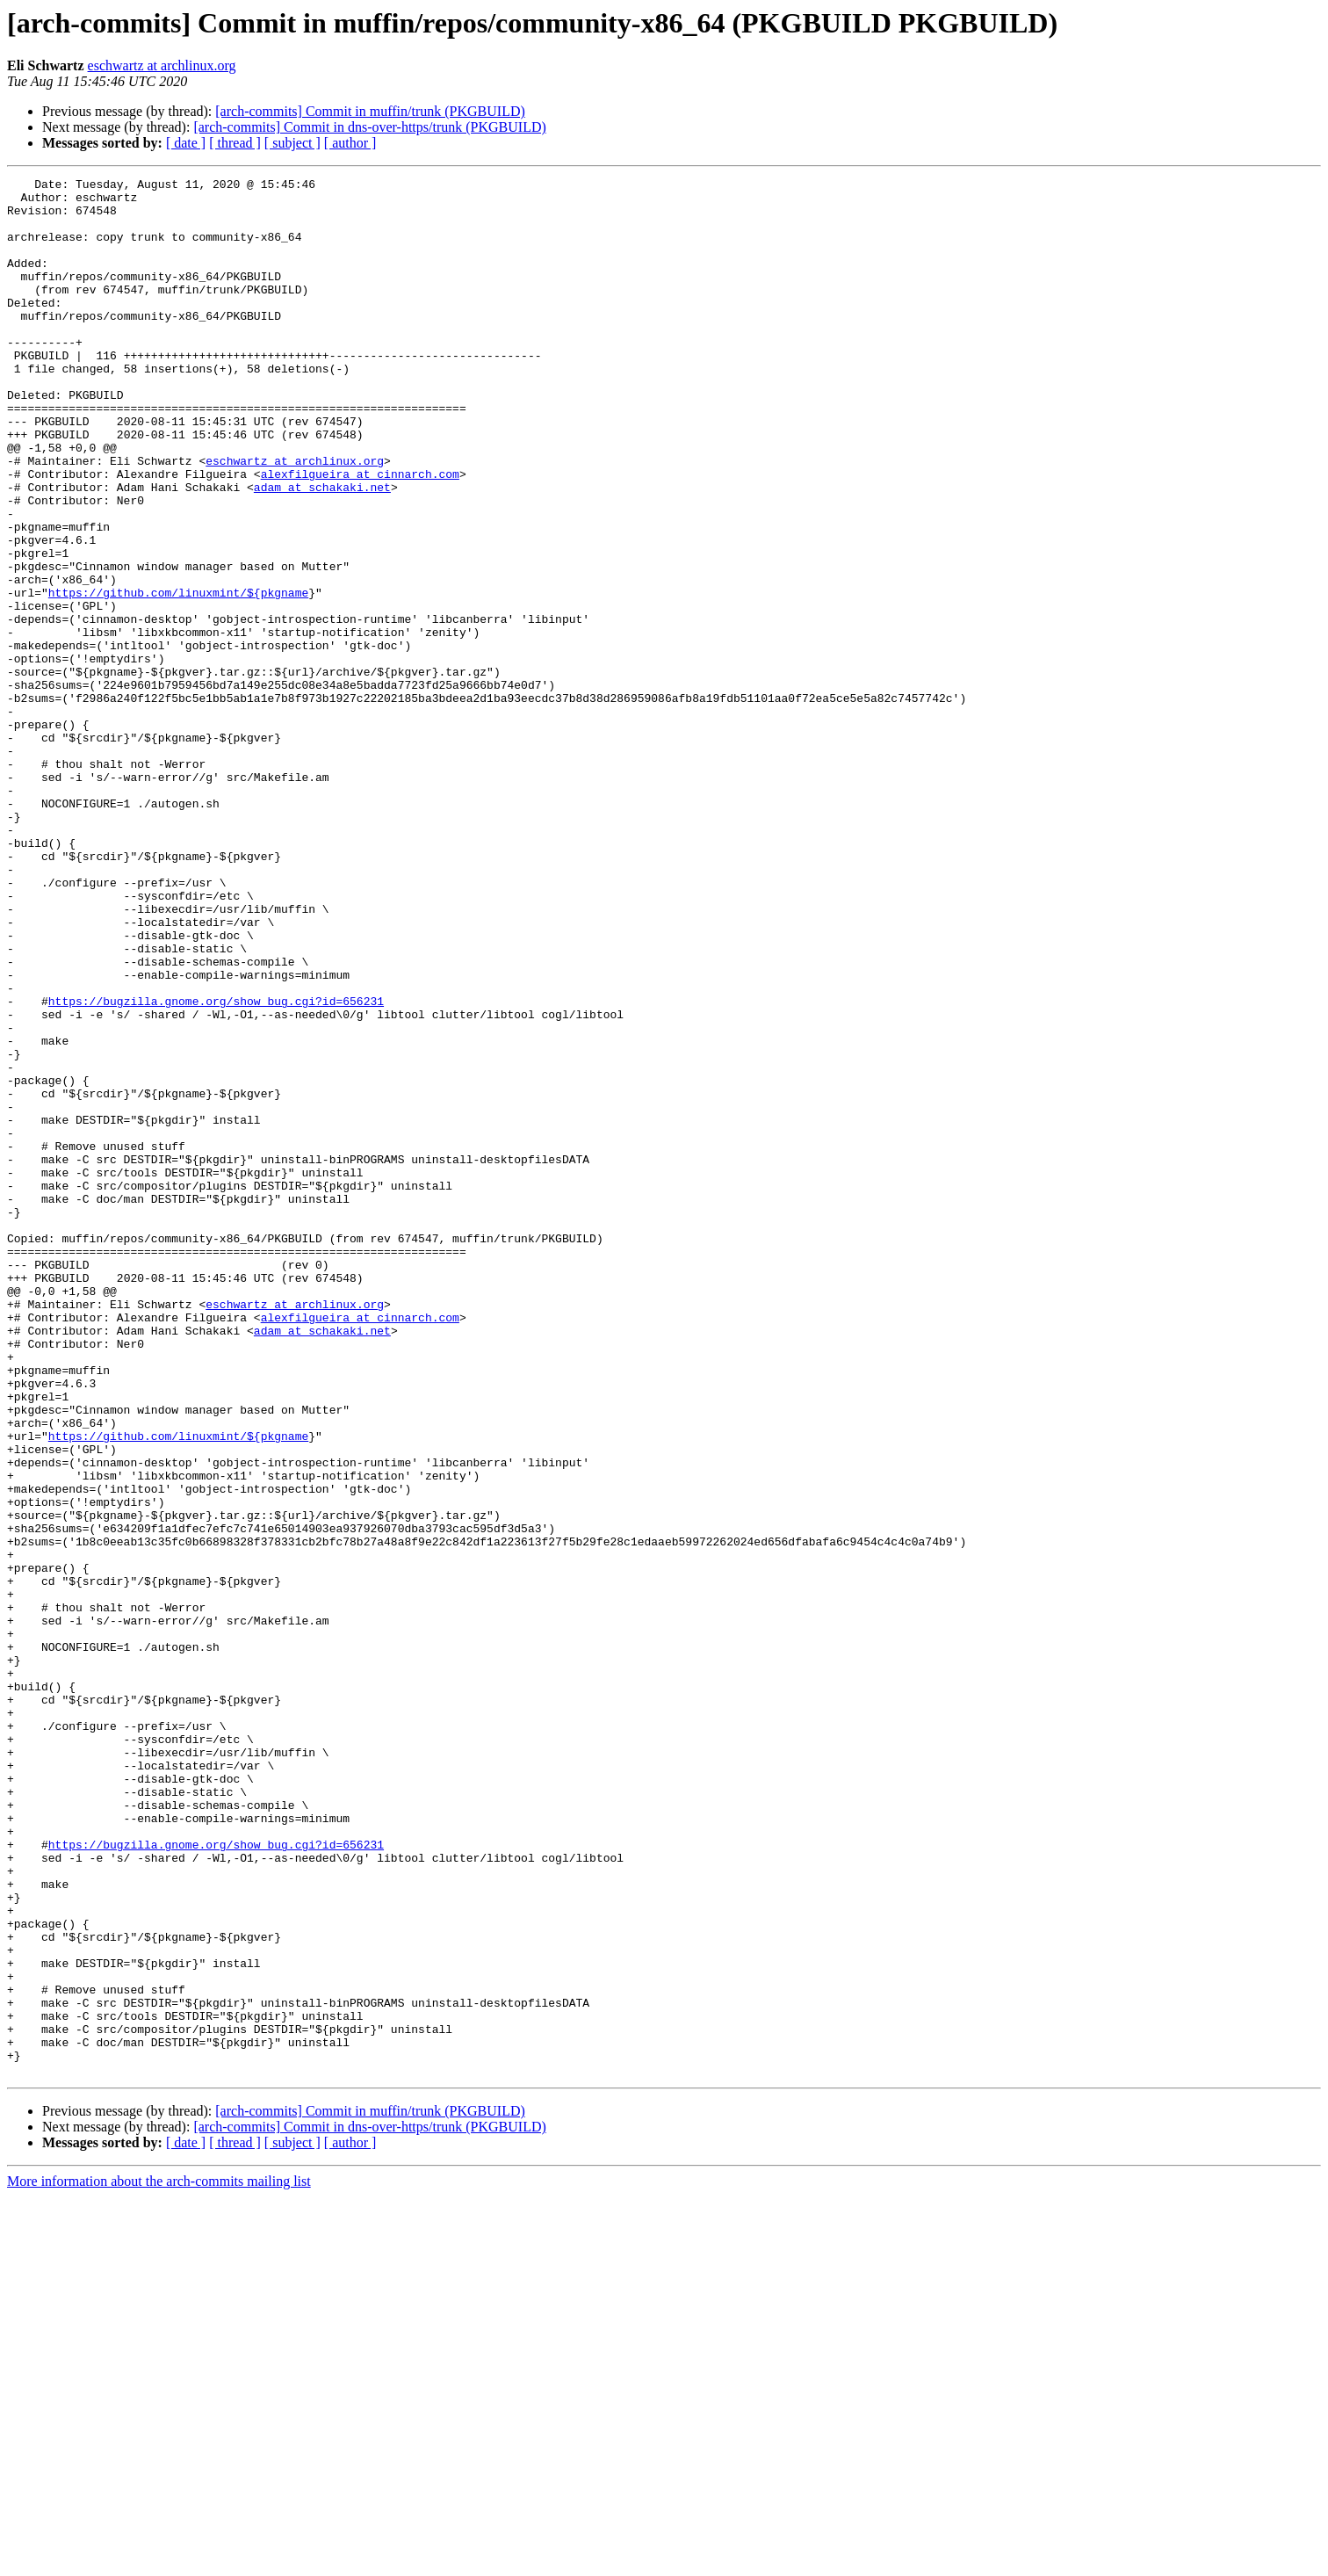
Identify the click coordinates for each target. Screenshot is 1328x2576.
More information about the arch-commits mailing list (159, 2560)
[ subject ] (292, 142)
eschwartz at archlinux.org (162, 65)
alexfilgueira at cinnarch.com (360, 534)
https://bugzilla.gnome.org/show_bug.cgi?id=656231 (216, 1167)
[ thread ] (235, 142)
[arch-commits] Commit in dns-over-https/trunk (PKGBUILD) (369, 126)
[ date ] (186, 142)
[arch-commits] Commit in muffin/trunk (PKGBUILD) (370, 111)
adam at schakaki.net (322, 550)
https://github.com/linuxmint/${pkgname (178, 676)
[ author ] (350, 142)
